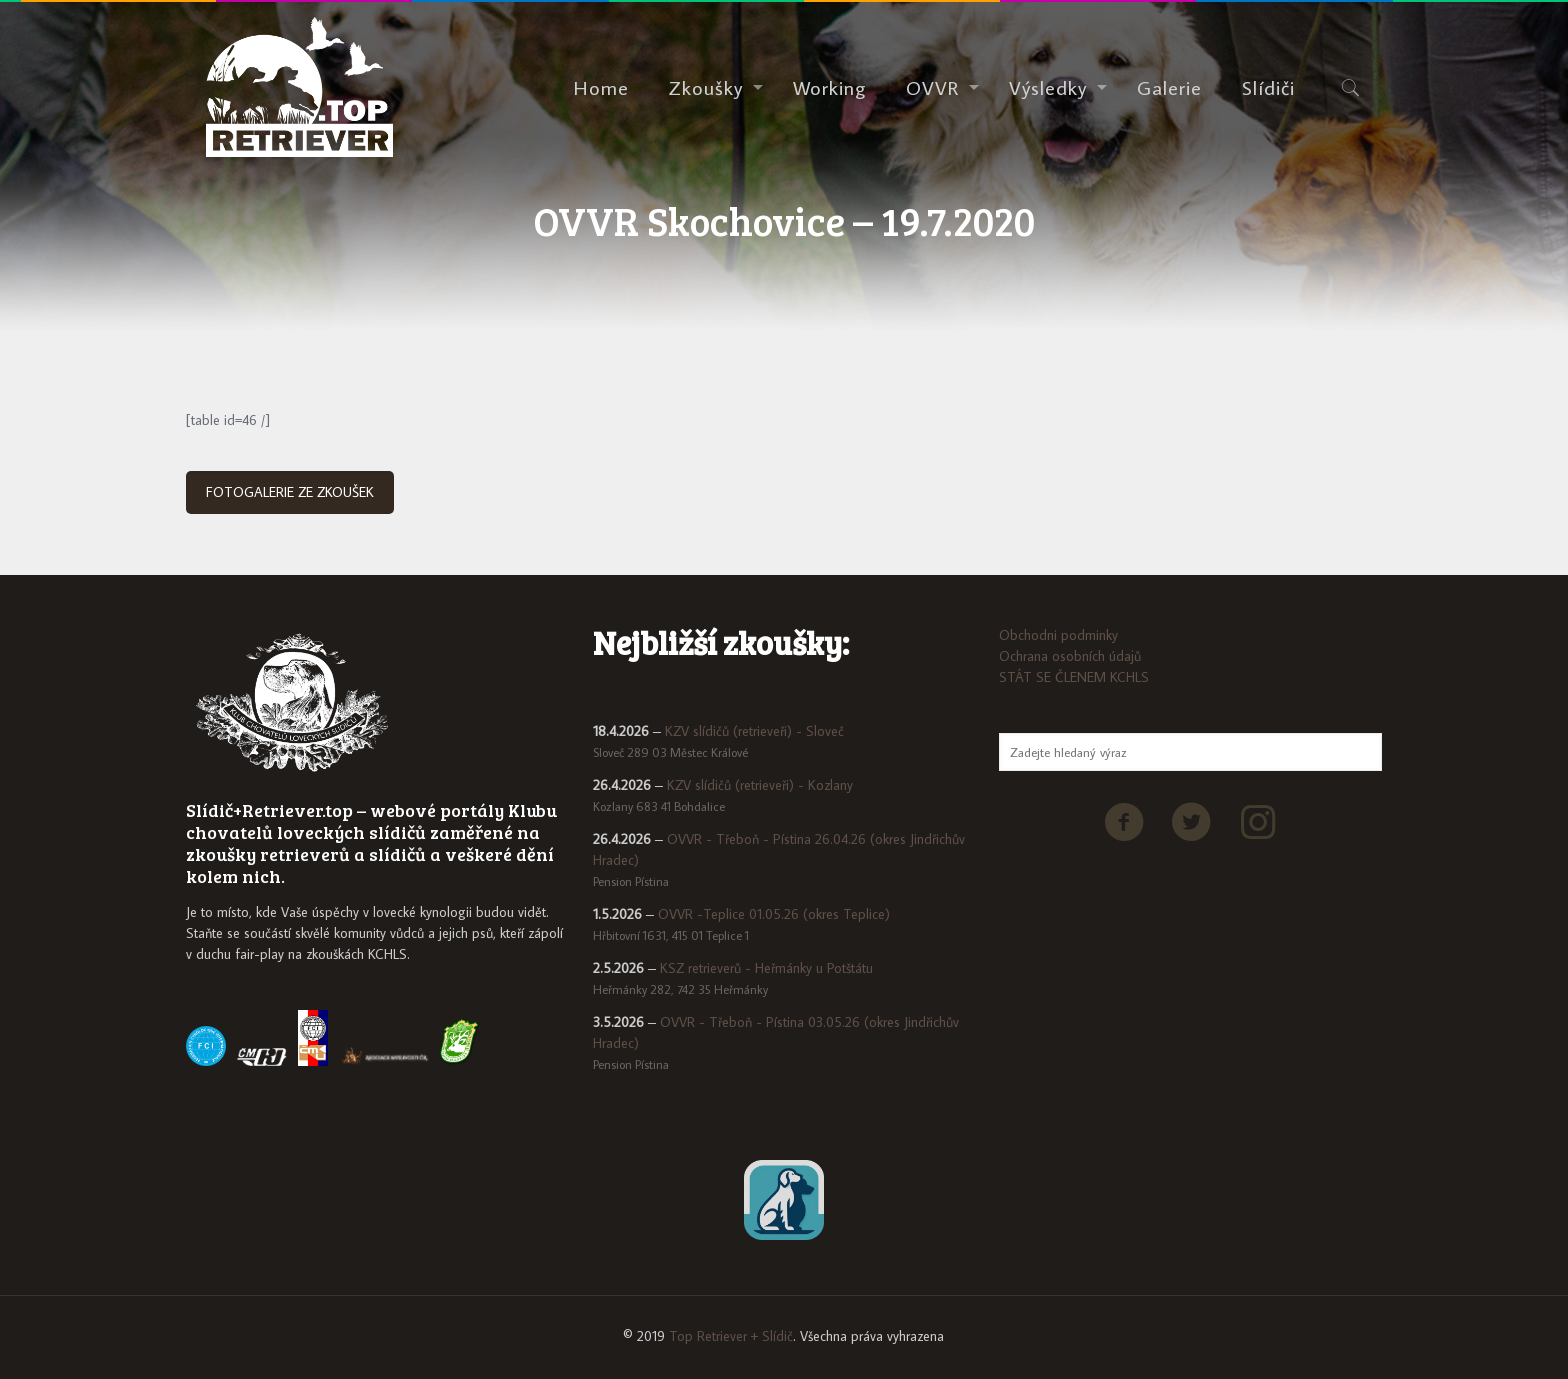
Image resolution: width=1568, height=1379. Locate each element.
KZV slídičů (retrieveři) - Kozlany (760, 785)
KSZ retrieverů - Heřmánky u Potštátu (766, 968)
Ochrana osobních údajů (1070, 656)
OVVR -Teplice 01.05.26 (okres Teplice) (774, 914)
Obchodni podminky (1058, 635)
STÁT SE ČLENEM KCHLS (1074, 677)
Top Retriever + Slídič (731, 1336)
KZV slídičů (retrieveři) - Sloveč (754, 731)
